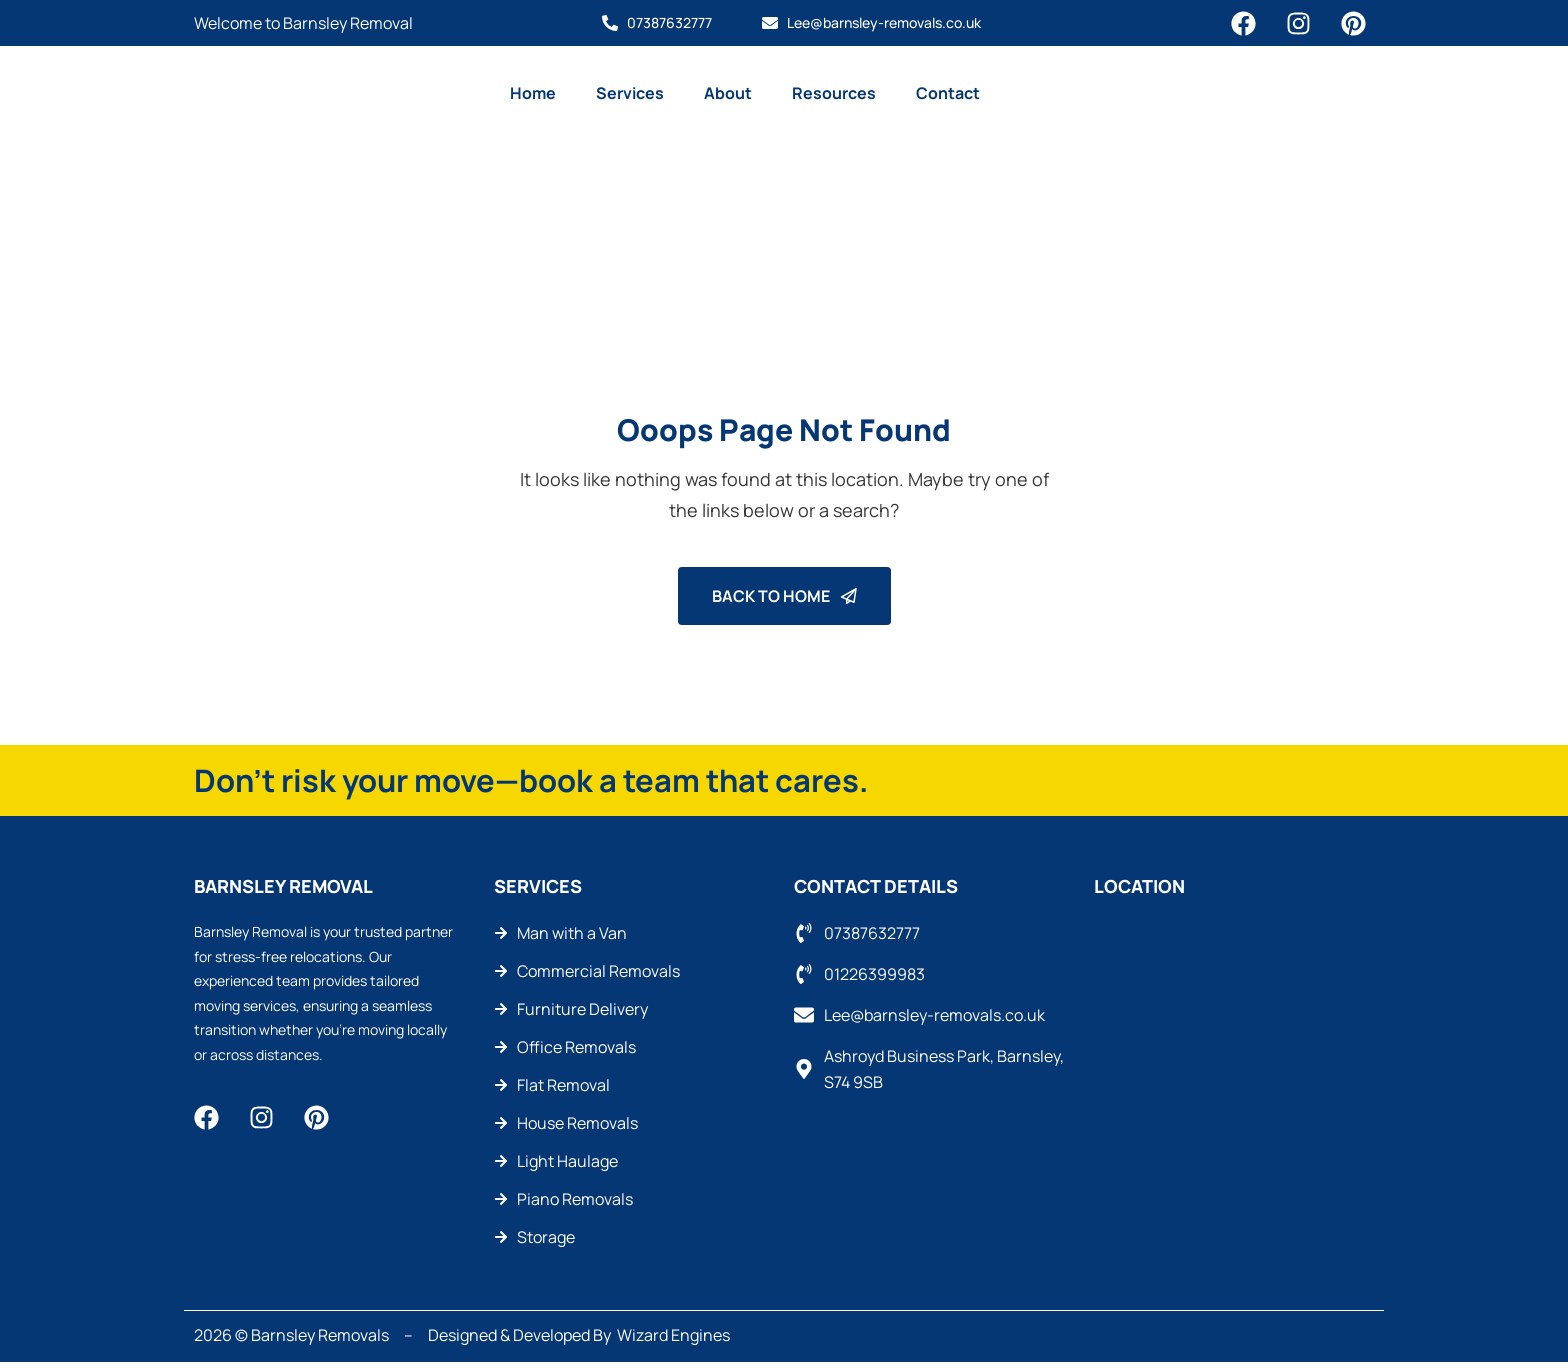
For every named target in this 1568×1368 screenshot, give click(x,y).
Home (533, 93)
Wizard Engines (673, 1336)
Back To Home (784, 596)
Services (630, 93)
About (728, 93)
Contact (948, 93)
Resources (834, 93)
